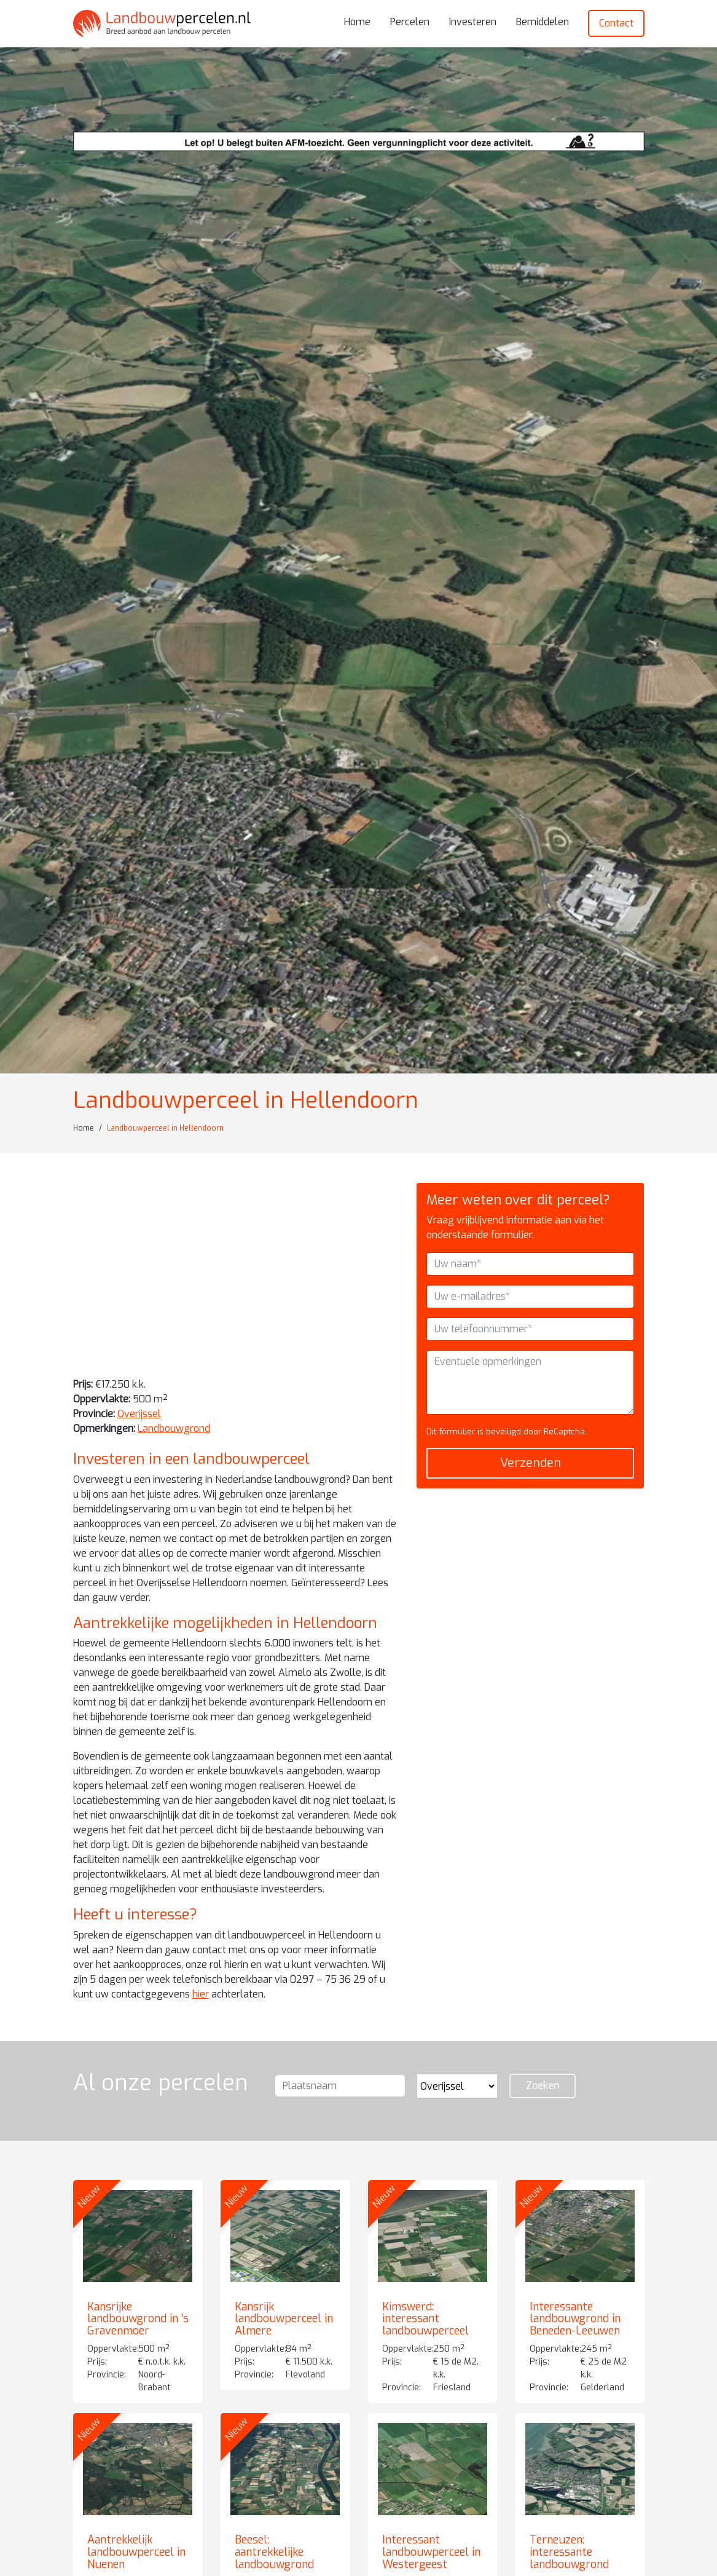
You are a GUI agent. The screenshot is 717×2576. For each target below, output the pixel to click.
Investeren (472, 21)
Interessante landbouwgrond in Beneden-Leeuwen (575, 2319)
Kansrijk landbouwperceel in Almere (284, 2319)
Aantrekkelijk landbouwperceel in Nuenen (136, 2552)
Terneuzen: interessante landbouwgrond (569, 2552)
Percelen (409, 21)
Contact (616, 23)
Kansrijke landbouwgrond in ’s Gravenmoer (138, 2319)
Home (357, 21)
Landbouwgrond (174, 1428)
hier (200, 1994)
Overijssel (139, 1413)
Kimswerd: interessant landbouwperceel (425, 2319)
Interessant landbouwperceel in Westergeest (431, 2552)
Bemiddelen (542, 21)
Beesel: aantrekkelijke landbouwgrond (274, 2552)
